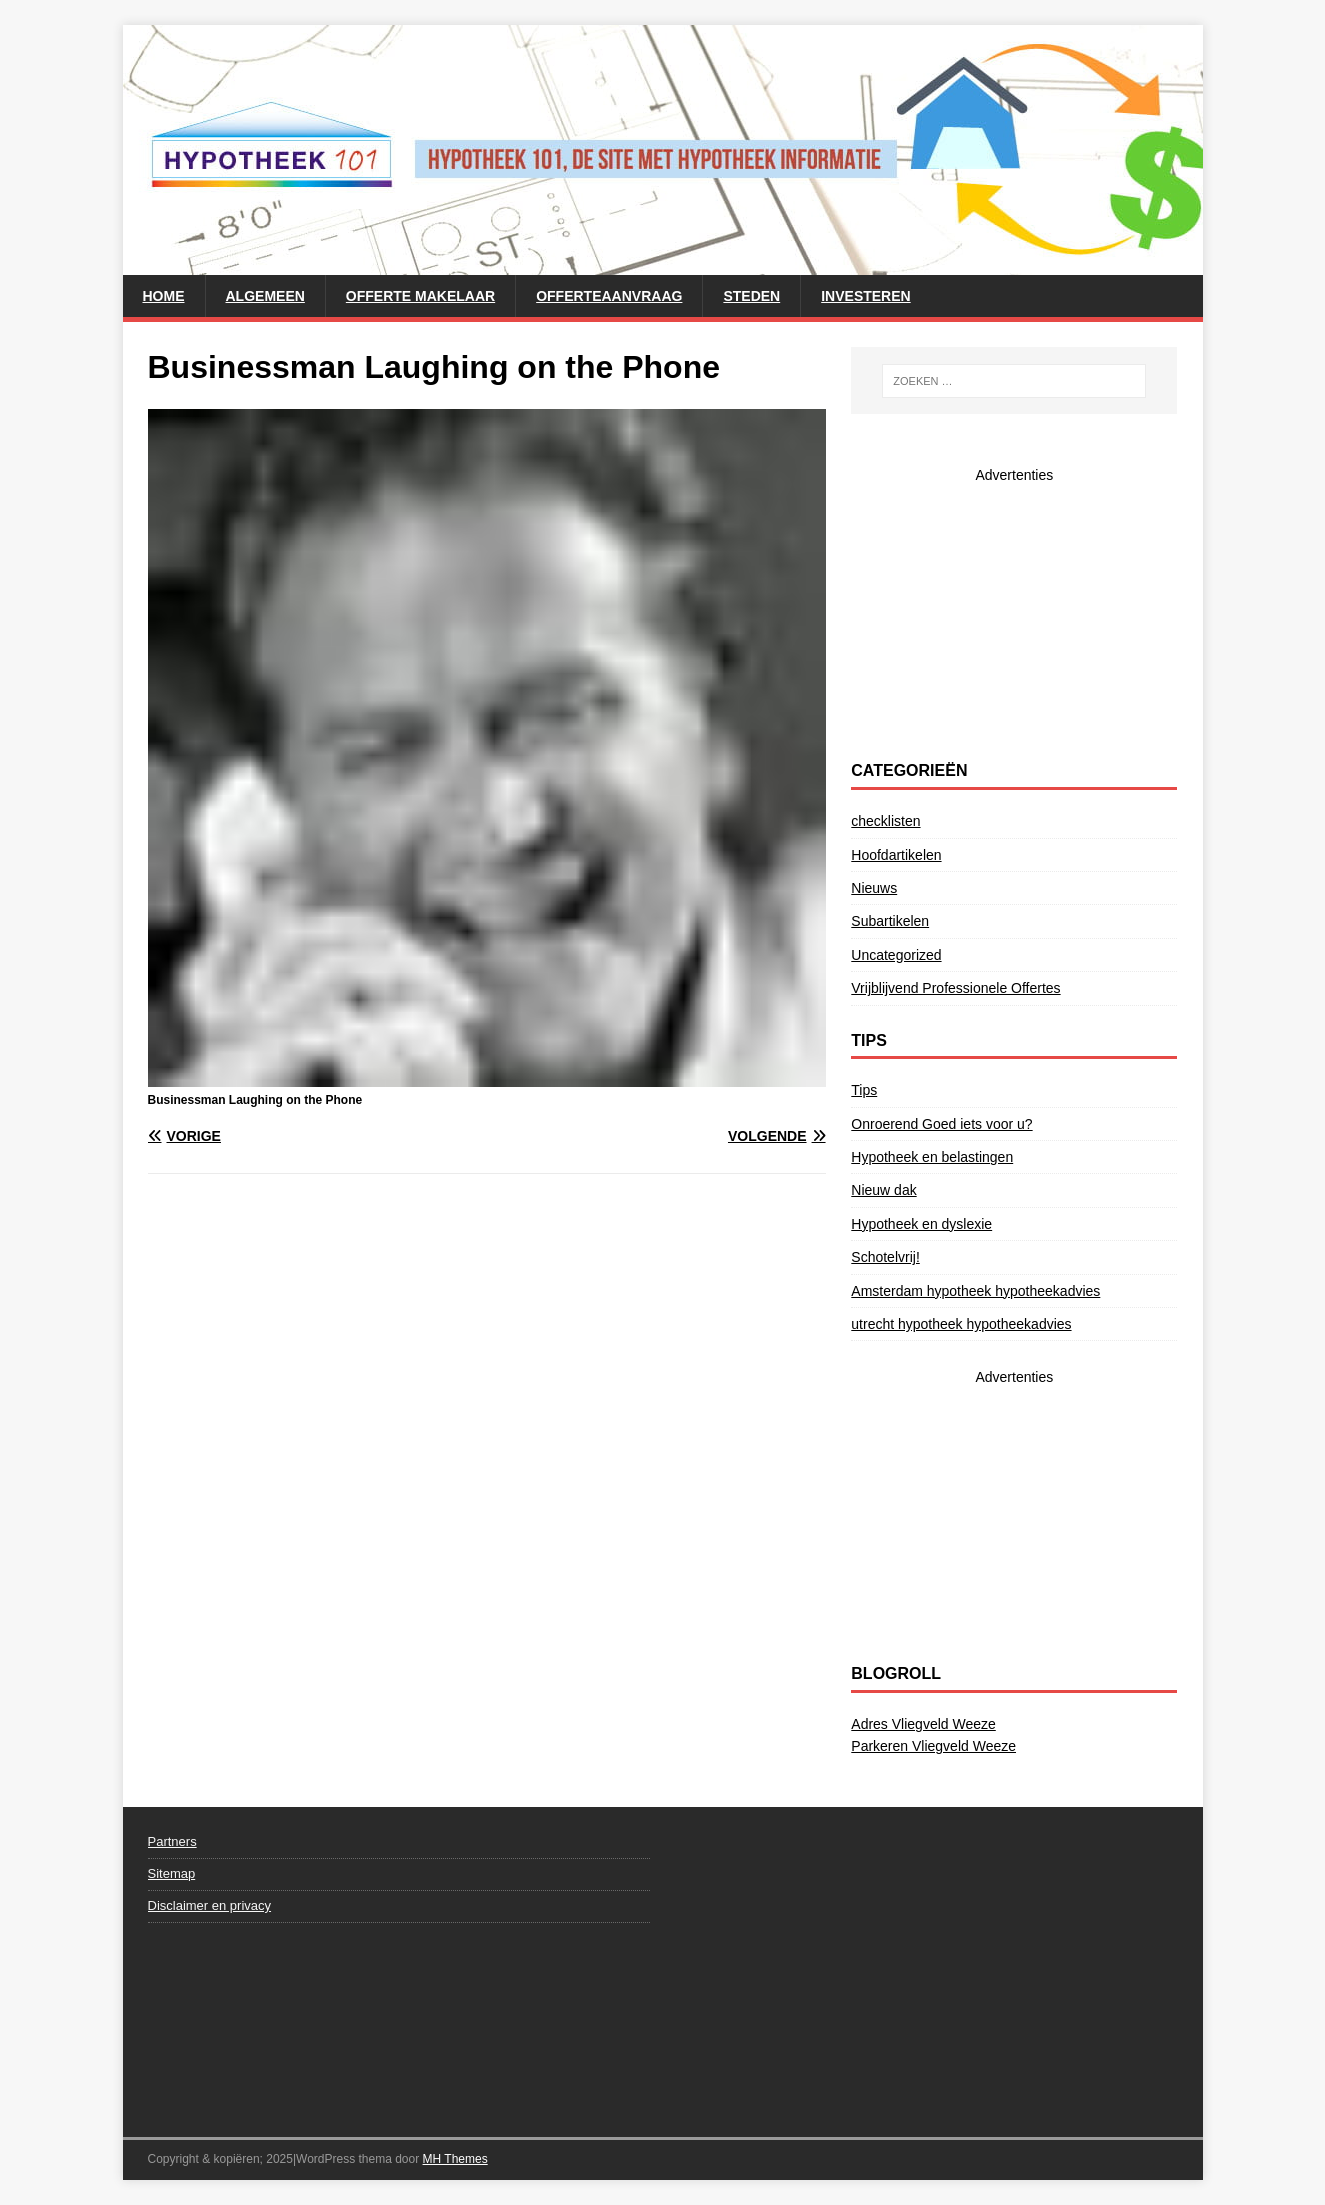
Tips (864, 1090)
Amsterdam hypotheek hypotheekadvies (975, 1291)
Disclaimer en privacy (210, 1905)
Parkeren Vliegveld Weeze (933, 1746)
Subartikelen (890, 921)
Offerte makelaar (420, 296)
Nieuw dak (883, 1190)
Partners (172, 1841)
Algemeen (265, 296)
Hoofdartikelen (896, 855)
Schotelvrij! (885, 1257)
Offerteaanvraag (609, 296)
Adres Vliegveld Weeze (923, 1724)
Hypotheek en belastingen (932, 1157)
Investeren (865, 296)
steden (751, 296)
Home (164, 296)
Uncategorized (896, 955)
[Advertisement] (1014, 611)
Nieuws (874, 888)
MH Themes (455, 2159)
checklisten (885, 821)
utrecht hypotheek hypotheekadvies (961, 1324)
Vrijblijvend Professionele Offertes (955, 988)
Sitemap (172, 1873)
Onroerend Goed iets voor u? (941, 1124)
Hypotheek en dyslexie (921, 1224)
